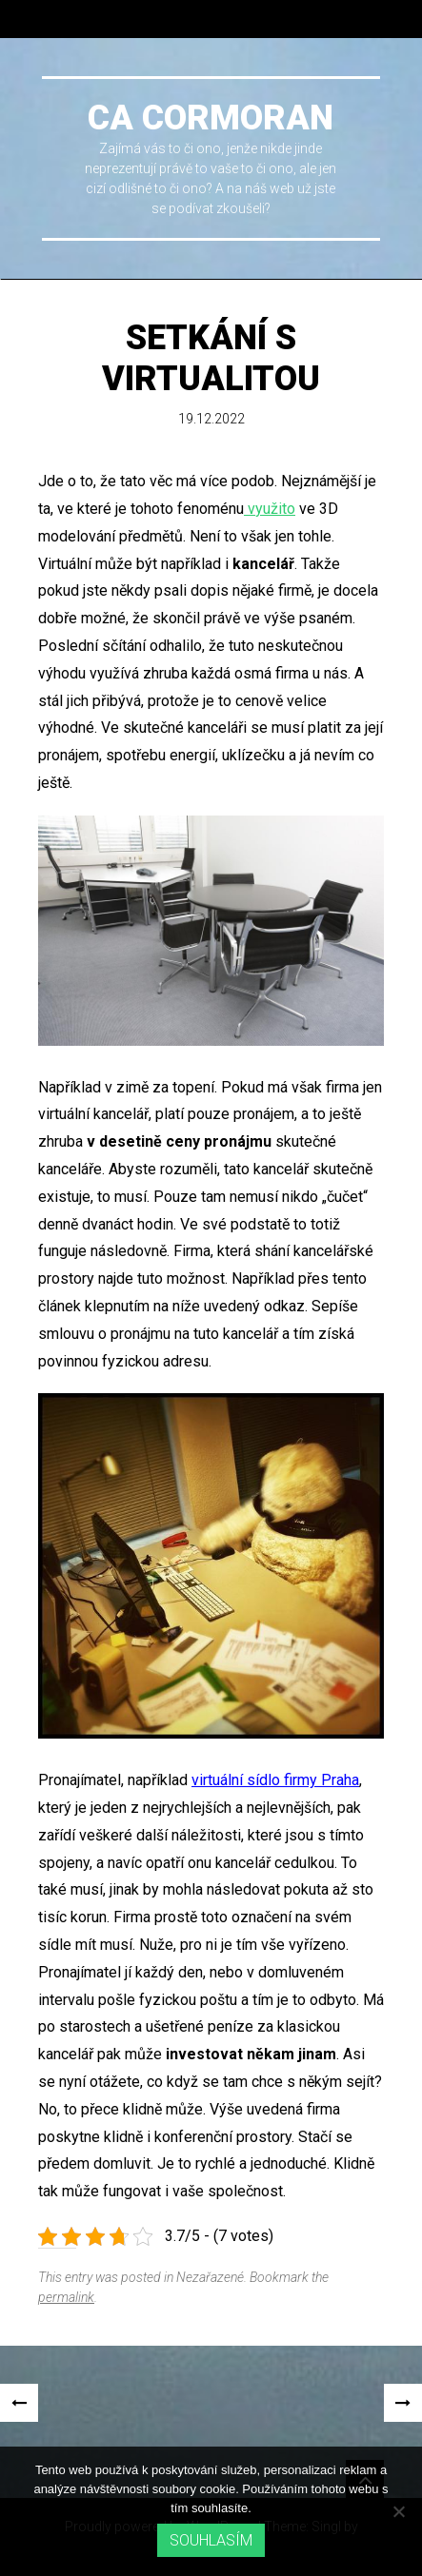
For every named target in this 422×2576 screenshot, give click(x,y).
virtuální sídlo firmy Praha (275, 1780)
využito (269, 509)
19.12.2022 (211, 418)
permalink (66, 2297)
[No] (398, 2511)
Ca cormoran (210, 118)
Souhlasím (211, 2540)
